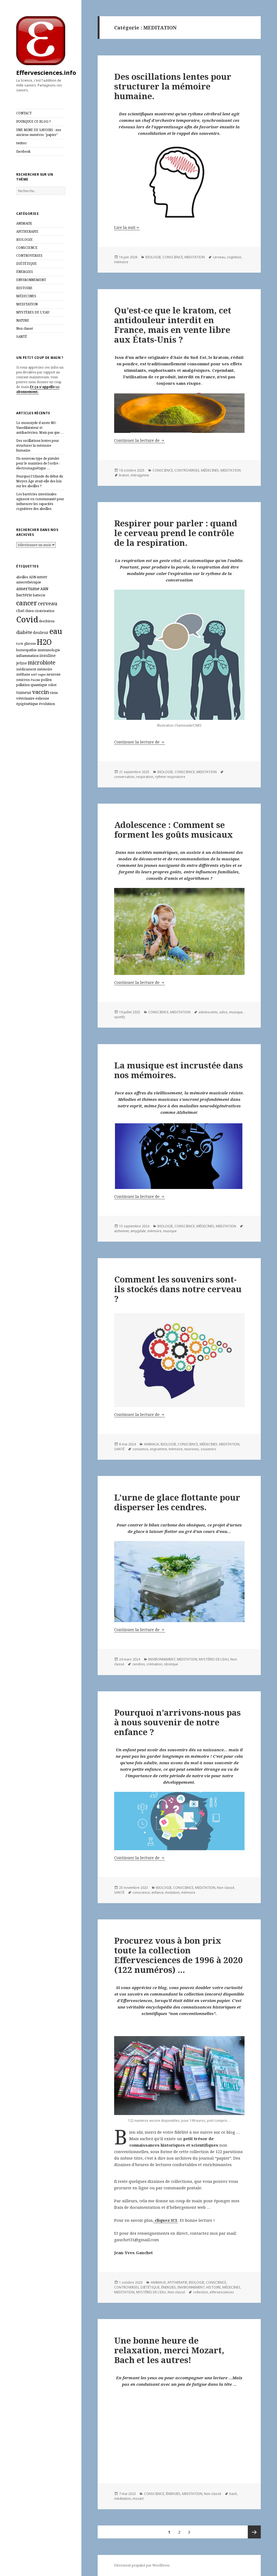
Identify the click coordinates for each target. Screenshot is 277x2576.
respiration (144, 776)
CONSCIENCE (27, 247)
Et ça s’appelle (42, 387)
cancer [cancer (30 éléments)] (26, 602)
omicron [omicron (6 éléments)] (23, 679)
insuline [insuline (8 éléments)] (47, 655)
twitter (21, 143)
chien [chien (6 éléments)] (29, 611)
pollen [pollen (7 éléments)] (46, 679)
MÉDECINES (26, 296)
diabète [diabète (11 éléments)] (24, 632)
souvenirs (208, 1449)
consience (140, 1449)
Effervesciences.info (46, 72)
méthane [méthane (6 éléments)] (23, 674)
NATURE (22, 320)
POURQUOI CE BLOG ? (33, 121)
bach (233, 2493)
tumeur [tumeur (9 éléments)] (23, 692)
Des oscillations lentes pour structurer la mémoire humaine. (37, 445)
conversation (124, 776)
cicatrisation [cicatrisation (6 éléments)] (44, 611)
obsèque (171, 1664)
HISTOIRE (24, 288)
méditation (122, 2498)
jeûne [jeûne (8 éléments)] (21, 663)
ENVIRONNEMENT (31, 280)
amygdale (138, 1231)
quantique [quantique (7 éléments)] (39, 684)
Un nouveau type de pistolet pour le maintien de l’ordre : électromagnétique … (38, 463)
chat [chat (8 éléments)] (20, 610)
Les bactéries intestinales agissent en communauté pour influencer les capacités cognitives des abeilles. (40, 501)
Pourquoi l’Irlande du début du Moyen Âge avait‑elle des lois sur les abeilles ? (39, 481)
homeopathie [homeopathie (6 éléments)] (26, 650)
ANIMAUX (24, 223)
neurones (191, 1449)
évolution (172, 1892)
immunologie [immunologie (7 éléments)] (49, 649)
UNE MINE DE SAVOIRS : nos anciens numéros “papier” (38, 132)
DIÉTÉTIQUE (26, 263)
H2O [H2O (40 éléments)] (44, 642)
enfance (157, 1892)
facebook (23, 151)
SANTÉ (21, 336)
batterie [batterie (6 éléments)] (39, 595)
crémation (154, 1664)
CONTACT (24, 113)
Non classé (24, 328)
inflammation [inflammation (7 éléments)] (27, 655)
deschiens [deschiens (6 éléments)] (47, 621)
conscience (141, 1892)
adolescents (208, 1012)
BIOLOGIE (24, 239)
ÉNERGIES (24, 271)
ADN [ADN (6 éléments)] (32, 577)
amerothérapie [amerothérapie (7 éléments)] (28, 582)
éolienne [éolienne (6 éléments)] (42, 698)
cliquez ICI (166, 2220)
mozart (138, 2498)
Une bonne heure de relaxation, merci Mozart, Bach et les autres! (169, 2350)
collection (200, 2292)
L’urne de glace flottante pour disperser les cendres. (177, 1502)
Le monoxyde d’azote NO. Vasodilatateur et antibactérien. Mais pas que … (40, 427)
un (57, 387)
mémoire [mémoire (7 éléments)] (44, 669)
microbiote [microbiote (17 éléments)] (41, 662)
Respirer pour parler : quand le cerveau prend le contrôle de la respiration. (175, 532)
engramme (158, 1449)
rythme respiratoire (170, 776)
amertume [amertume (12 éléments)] (27, 588)
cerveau (219, 257)
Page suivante (254, 2531)
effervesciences (222, 2292)
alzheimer (121, 1231)
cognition (234, 257)
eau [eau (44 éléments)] (55, 631)
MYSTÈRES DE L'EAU (32, 312)
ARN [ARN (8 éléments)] (44, 588)
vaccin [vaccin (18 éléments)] (40, 692)
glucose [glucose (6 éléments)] (30, 643)
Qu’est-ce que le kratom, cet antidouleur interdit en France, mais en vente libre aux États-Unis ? (172, 325)
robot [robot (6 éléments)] (52, 685)
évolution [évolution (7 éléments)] (47, 703)
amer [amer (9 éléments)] (42, 576)
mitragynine (140, 475)
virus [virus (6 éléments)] (54, 692)
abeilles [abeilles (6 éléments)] (22, 577)
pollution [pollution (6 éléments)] (23, 685)
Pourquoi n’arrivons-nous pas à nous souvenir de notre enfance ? (177, 1722)
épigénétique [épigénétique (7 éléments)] (27, 703)
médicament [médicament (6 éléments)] (26, 669)
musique (236, 1012)
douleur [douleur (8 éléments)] (40, 632)
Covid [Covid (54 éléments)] (27, 619)
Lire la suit (125, 227)
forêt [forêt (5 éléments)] (19, 644)
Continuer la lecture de (139, 440)
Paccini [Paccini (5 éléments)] (35, 680)
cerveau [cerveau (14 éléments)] (47, 603)
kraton (124, 475)
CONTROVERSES (29, 255)
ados (223, 1012)
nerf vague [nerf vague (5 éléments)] (38, 674)
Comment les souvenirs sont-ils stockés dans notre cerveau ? (178, 1289)
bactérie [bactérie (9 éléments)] (24, 594)
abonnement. (27, 391)
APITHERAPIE (27, 231)
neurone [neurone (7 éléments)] (54, 674)
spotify (119, 1017)
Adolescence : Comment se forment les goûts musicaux (173, 829)
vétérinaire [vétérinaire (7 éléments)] (25, 698)
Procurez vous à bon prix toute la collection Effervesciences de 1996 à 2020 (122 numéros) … (178, 1955)
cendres (138, 1664)
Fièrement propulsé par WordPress (142, 2565)
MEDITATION (27, 304)
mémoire (121, 262)
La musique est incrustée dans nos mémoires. (178, 1070)
